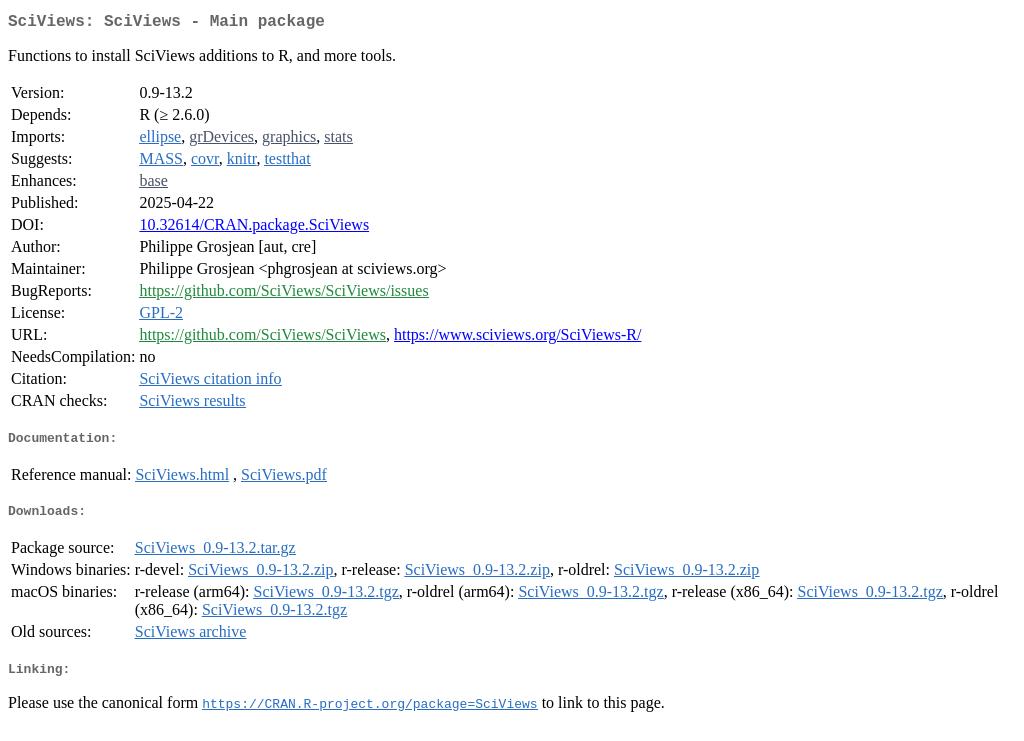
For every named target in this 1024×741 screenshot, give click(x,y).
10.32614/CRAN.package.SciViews (254, 228)
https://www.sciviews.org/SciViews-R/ (517, 338)
